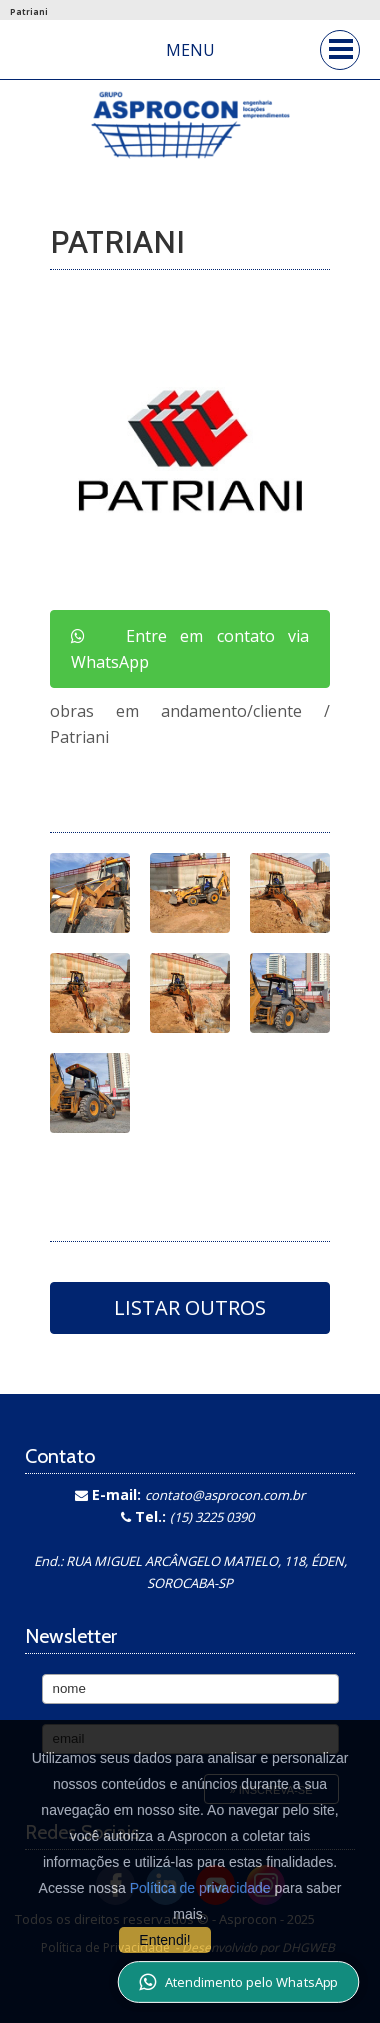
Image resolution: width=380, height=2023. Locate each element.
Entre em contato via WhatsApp (190, 649)
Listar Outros (190, 1307)
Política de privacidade (200, 1888)
